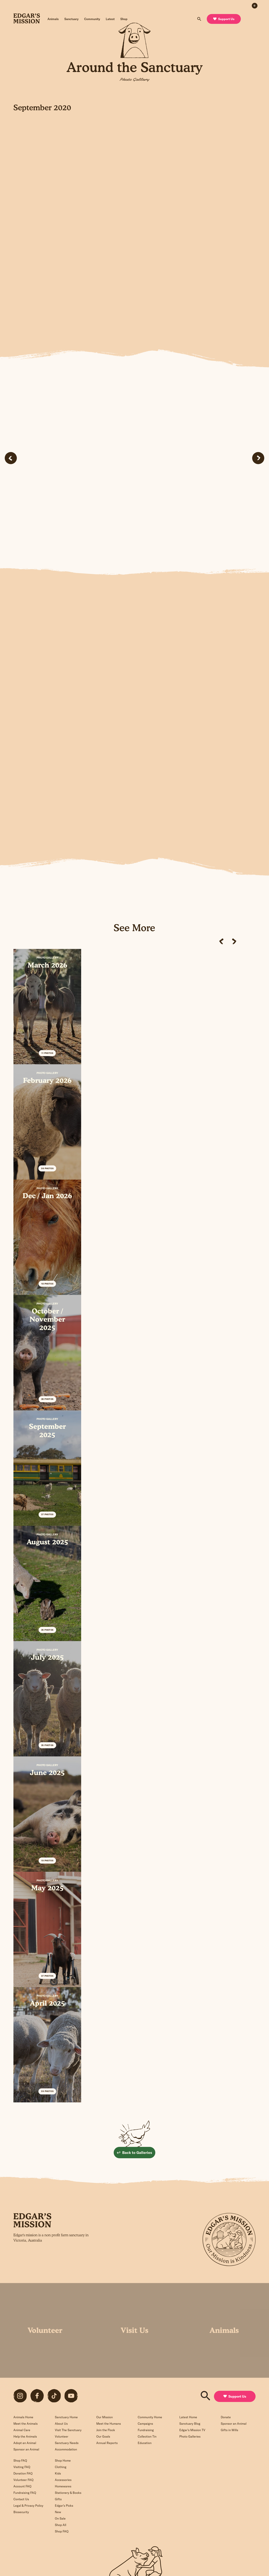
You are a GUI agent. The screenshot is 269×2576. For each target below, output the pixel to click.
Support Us (223, 19)
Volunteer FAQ (23, 2480)
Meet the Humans (108, 2423)
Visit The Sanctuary (68, 2430)
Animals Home (23, 2417)
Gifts (58, 2499)
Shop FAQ (20, 2460)
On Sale (60, 2518)
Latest (110, 19)
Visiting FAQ (21, 2467)
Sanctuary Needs (67, 2443)
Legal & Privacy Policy (28, 2505)
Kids (58, 2473)
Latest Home (188, 2417)
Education (145, 2443)
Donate (226, 2417)
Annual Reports (107, 2443)
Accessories (63, 2480)
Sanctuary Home (66, 2417)
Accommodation (66, 2449)
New (58, 2512)
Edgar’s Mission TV (192, 2430)
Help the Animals (25, 2436)
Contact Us (21, 2499)
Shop (124, 19)
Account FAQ (22, 2486)
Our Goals (103, 2436)
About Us (61, 2423)
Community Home (150, 2417)
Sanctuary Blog (189, 2423)
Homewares (63, 2486)
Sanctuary (71, 19)
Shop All (60, 2525)
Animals (53, 19)
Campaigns (145, 2423)
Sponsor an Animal (26, 2449)
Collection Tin (147, 2436)
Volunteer (61, 2436)
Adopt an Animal (24, 2443)
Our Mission (104, 2417)
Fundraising (146, 2430)
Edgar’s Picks (64, 2505)
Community (92, 19)
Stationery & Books (68, 2493)
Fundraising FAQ (24, 2493)
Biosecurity (21, 2512)
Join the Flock (105, 2430)
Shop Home (63, 2460)
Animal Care (21, 2430)
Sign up (102, 2260)
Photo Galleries (190, 2436)
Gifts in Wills (229, 2430)
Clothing (60, 2467)
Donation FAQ (23, 2473)
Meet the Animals (25, 2423)
